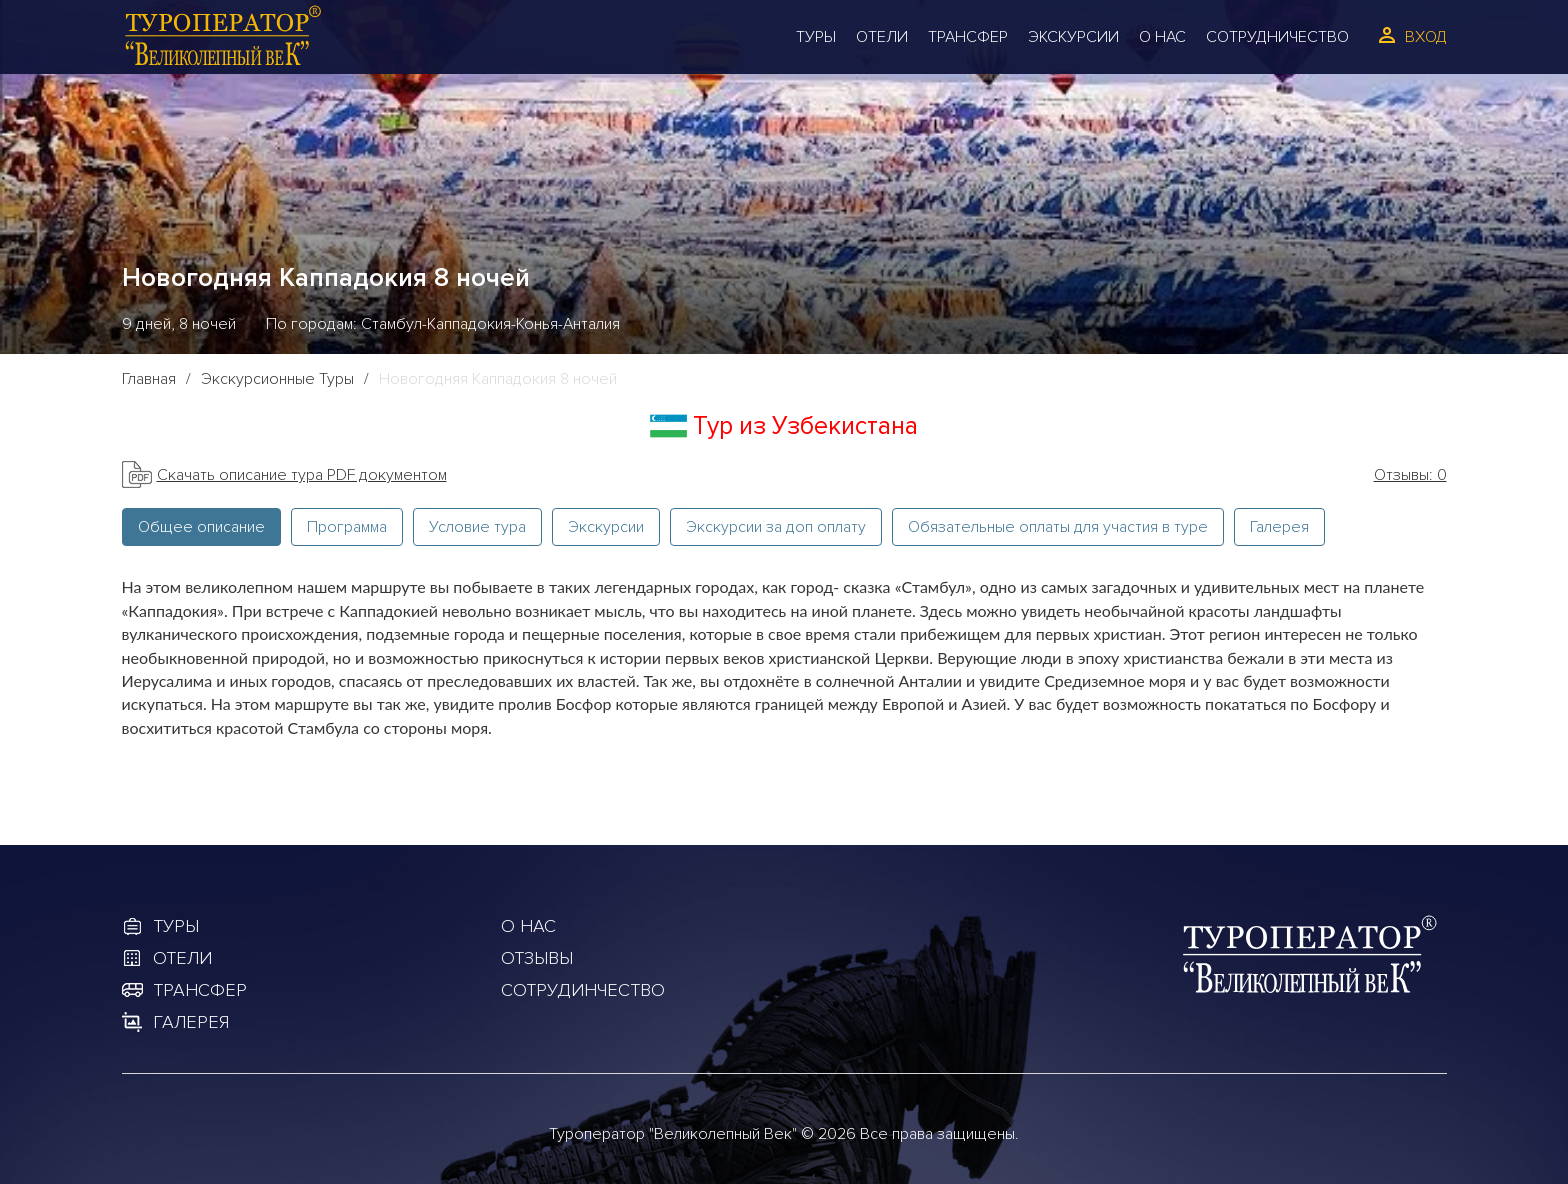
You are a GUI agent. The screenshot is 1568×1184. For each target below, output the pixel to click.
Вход (1426, 37)
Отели (882, 37)
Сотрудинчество (583, 990)
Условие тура (477, 527)
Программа (347, 527)
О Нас (1162, 37)
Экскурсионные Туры (277, 379)
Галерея (1279, 527)
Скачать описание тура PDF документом (302, 475)
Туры (816, 37)
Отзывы (537, 958)
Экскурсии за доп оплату (776, 527)
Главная (149, 379)
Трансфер (968, 37)
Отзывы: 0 (1410, 475)
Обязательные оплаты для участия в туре (1058, 527)
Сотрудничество (1277, 37)
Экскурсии (1073, 37)
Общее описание (201, 527)
